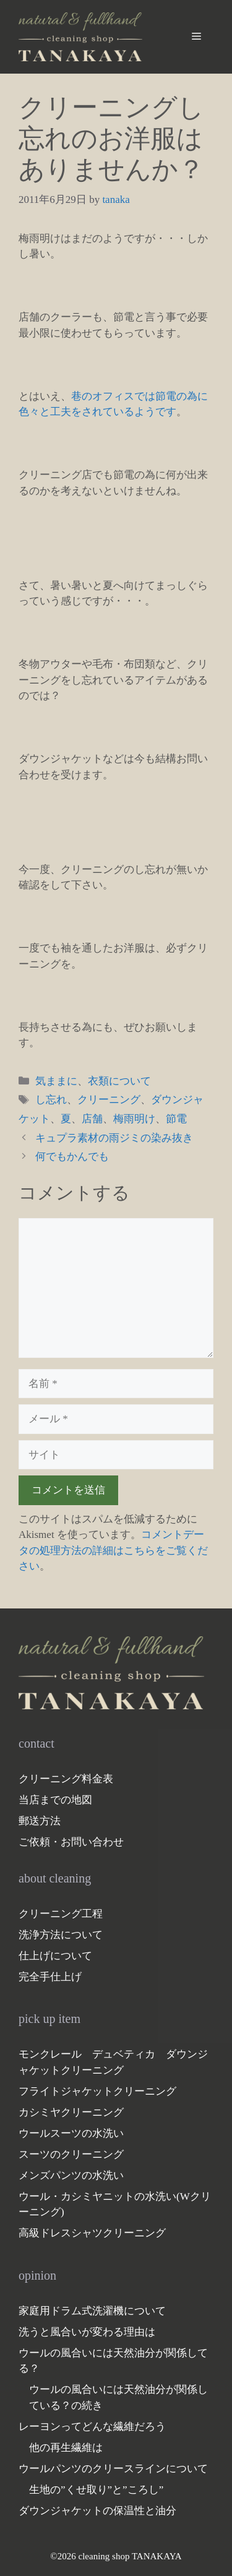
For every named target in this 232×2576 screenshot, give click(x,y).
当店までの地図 (55, 1800)
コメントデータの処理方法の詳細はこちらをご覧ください (113, 1550)
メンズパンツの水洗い (71, 2175)
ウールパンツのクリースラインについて (113, 2469)
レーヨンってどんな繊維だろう (92, 2426)
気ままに (56, 1081)
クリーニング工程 (61, 1914)
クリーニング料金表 (66, 1779)
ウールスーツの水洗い (71, 2133)
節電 (176, 1119)
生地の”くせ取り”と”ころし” (96, 2490)
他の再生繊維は (66, 2448)
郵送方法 (40, 1821)
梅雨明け (134, 1119)
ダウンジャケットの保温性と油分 (97, 2511)
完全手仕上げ (50, 1977)
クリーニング (108, 1100)
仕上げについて (55, 1956)
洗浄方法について (61, 1935)
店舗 (92, 1119)
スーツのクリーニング (71, 2154)
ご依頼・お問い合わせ (71, 1842)
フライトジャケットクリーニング (97, 2091)
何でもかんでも (72, 1156)
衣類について (119, 1081)
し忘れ (51, 1100)
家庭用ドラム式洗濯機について (92, 2311)
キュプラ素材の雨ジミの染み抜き (114, 1138)
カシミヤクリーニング (71, 2112)
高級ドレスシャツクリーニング (92, 2233)
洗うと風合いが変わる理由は (87, 2332)
